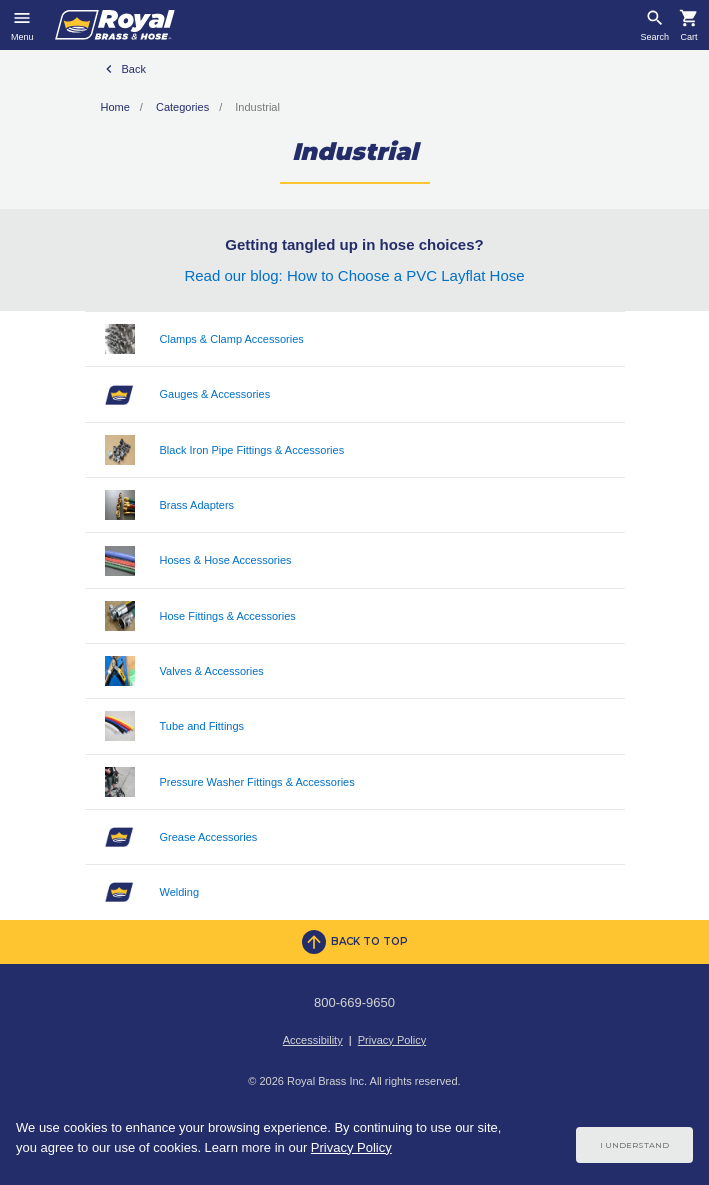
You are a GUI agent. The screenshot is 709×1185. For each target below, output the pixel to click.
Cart (688, 37)
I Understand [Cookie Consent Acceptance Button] (634, 1145)
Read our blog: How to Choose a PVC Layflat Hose (354, 275)
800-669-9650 (354, 1002)
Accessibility (313, 1040)
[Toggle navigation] (22, 25)
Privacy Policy (392, 1040)
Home (115, 107)
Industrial (257, 107)
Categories (182, 107)
